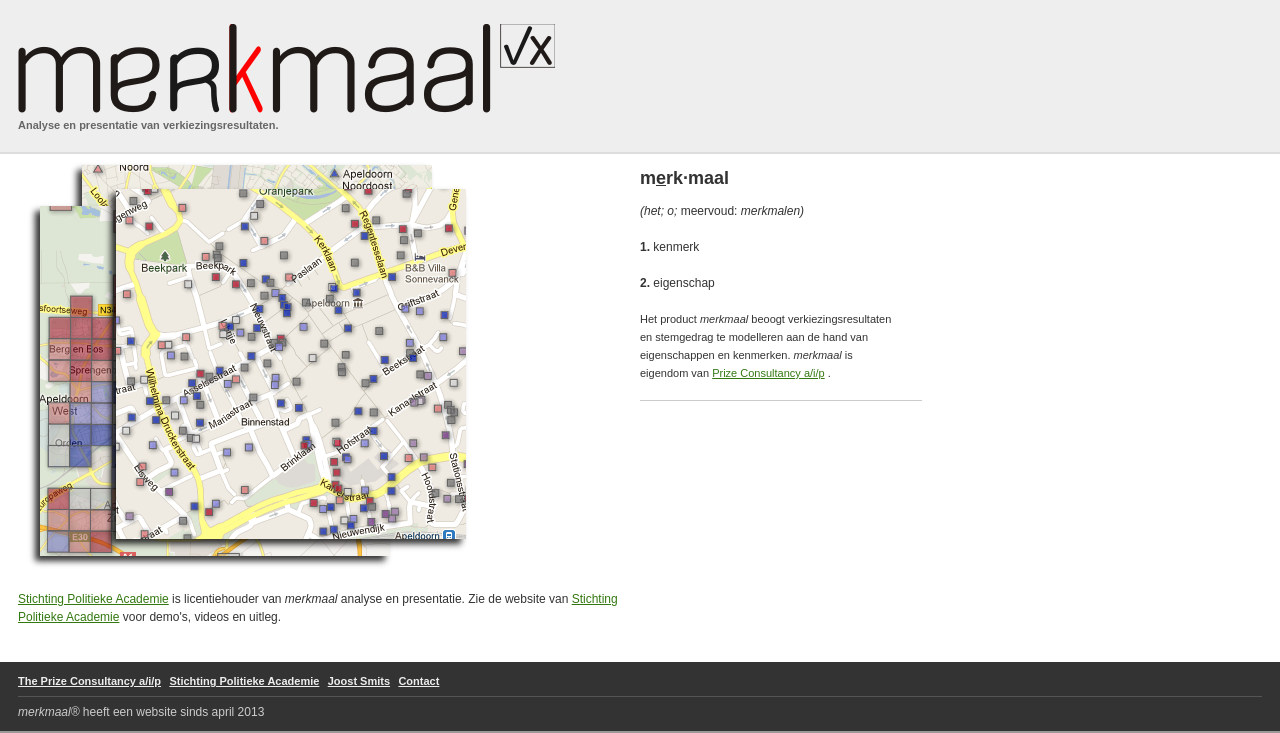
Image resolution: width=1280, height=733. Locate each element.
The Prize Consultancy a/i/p (89, 681)
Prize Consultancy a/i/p (768, 373)
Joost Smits (359, 681)
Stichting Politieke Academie (93, 599)
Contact (418, 681)
